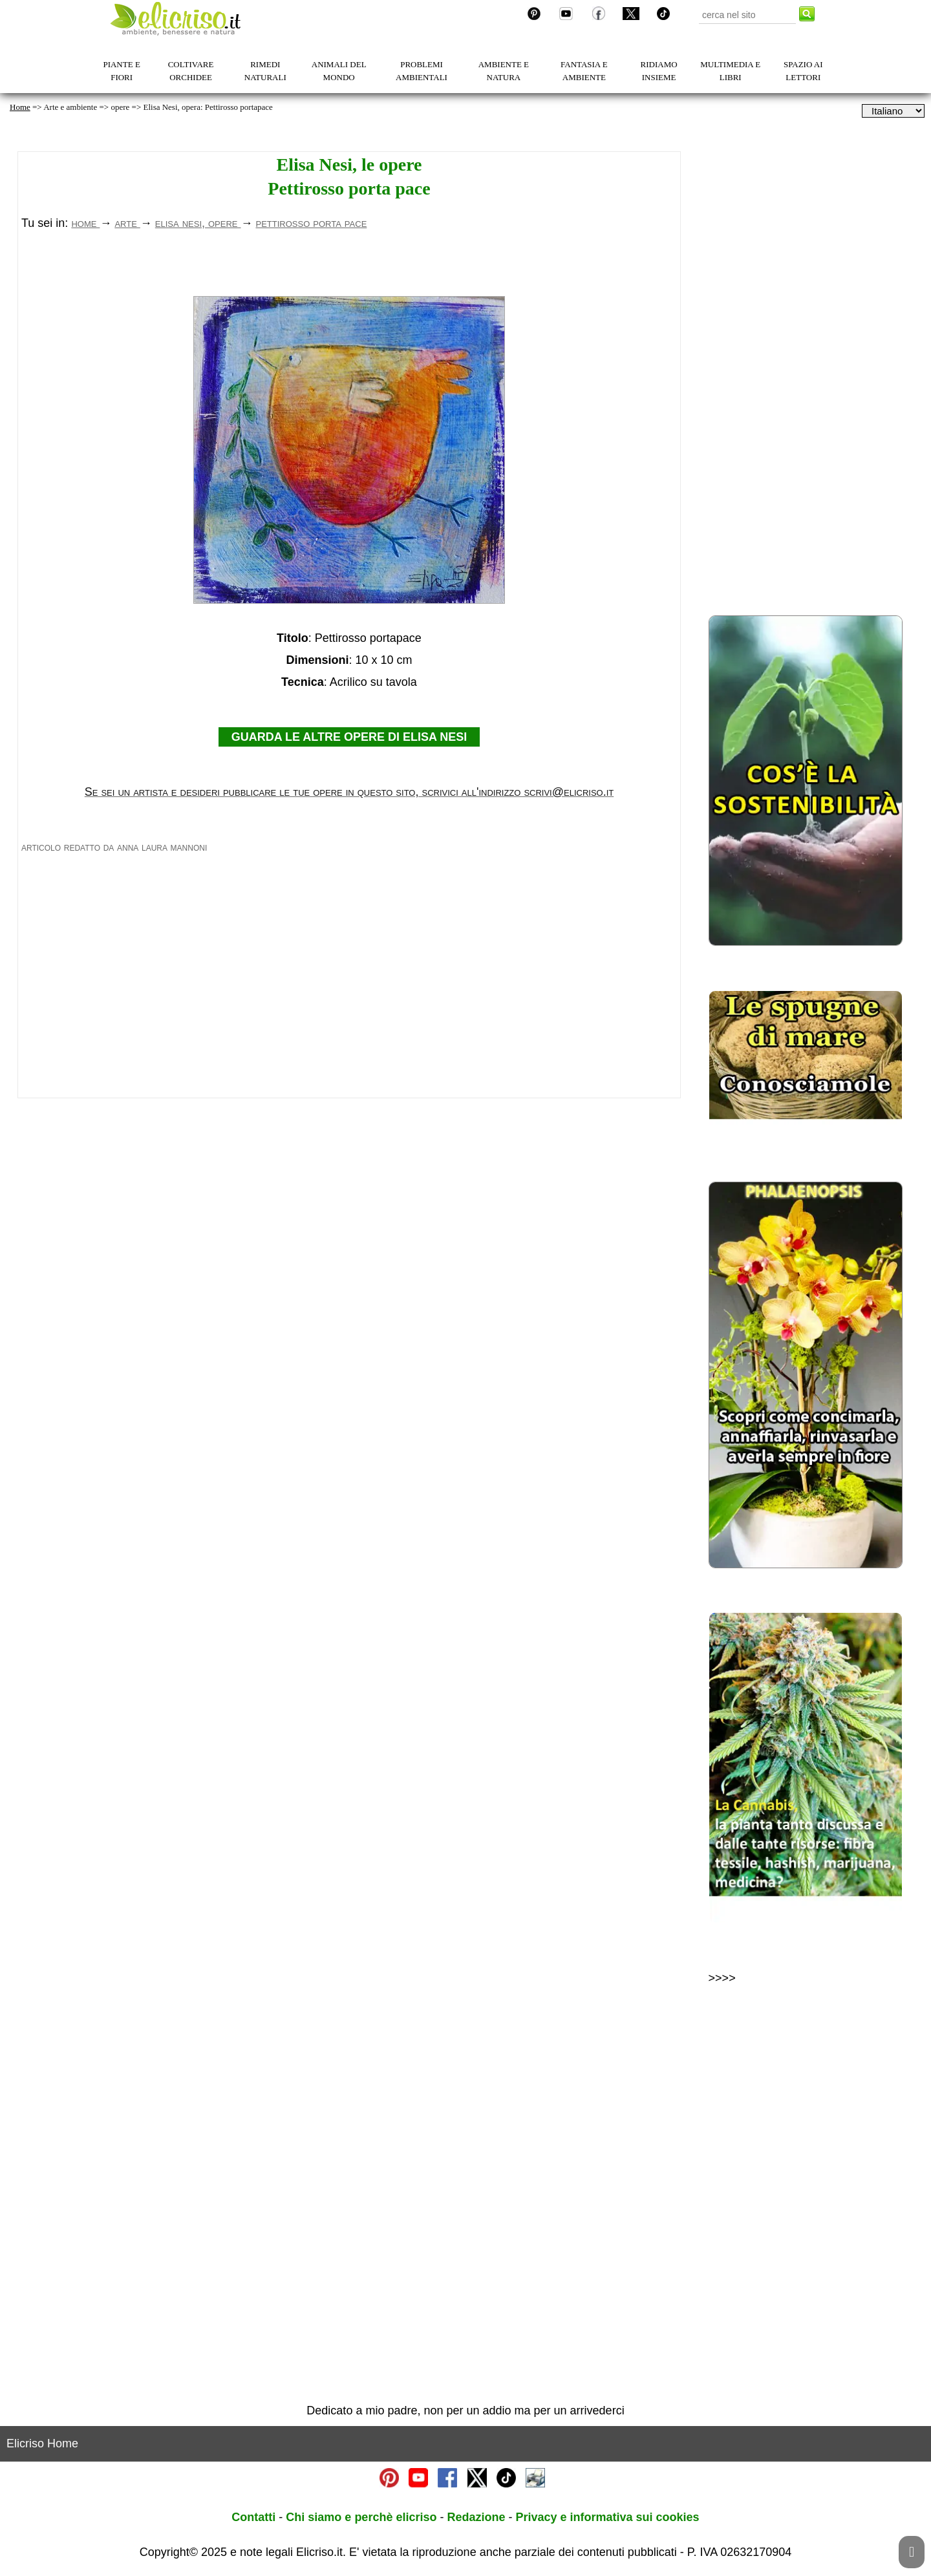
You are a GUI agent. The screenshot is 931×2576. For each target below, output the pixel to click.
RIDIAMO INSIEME (659, 70)
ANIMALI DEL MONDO (339, 70)
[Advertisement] (349, 363)
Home (20, 107)
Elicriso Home (42, 2443)
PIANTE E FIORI (121, 70)
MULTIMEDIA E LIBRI (730, 70)
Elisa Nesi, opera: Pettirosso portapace (207, 107)
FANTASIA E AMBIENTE (584, 70)
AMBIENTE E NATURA (503, 70)
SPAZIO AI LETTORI (803, 70)
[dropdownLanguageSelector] (893, 111)
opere (120, 107)
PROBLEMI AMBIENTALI (421, 70)
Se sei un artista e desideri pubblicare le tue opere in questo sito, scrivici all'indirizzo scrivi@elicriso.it (349, 972)
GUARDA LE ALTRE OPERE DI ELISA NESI (349, 917)
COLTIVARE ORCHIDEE (191, 70)
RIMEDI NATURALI (265, 70)
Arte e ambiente (70, 107)
